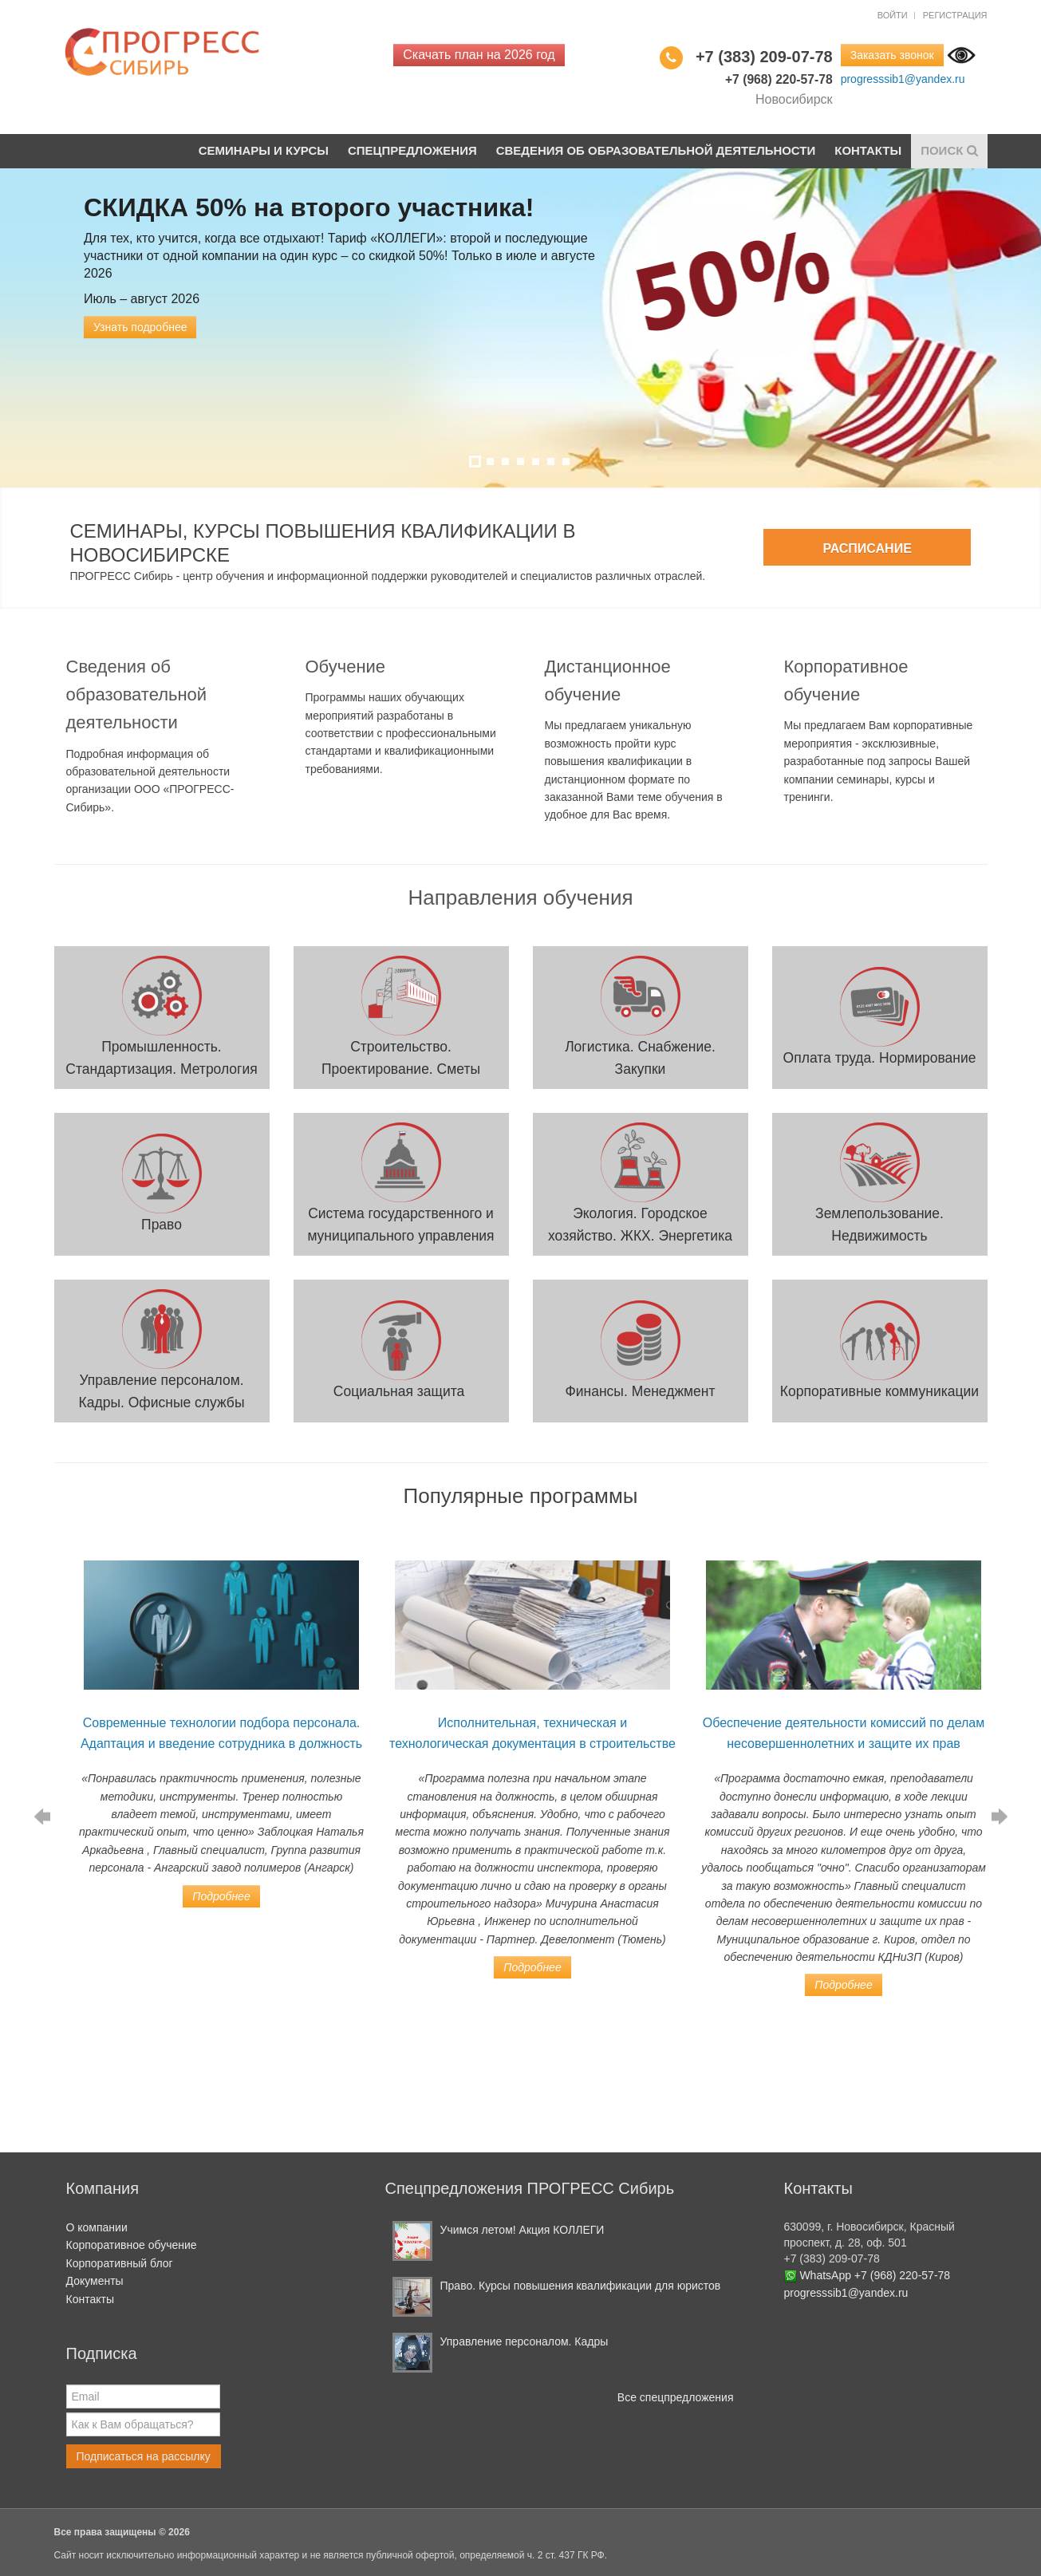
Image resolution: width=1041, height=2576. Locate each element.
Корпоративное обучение (131, 2245)
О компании (97, 2227)
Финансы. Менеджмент (640, 1391)
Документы (95, 2280)
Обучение (346, 667)
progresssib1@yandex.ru (903, 79)
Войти (892, 15)
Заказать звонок (892, 55)
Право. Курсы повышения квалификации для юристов (580, 2285)
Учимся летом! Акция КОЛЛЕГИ (522, 2229)
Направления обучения (520, 897)
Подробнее (221, 1896)
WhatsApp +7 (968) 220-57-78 (874, 2275)
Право (161, 1225)
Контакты (867, 150)
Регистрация (955, 15)
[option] (221, 1726)
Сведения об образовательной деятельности (655, 150)
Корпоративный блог (119, 2263)
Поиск (949, 150)
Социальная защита (400, 1391)
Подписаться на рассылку (144, 2456)
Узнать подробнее (140, 327)
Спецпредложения (411, 150)
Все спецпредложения (675, 2397)
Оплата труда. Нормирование (879, 1058)
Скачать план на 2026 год (478, 54)
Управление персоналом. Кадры (524, 2341)
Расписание (866, 548)
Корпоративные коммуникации (879, 1391)
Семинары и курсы (262, 150)
